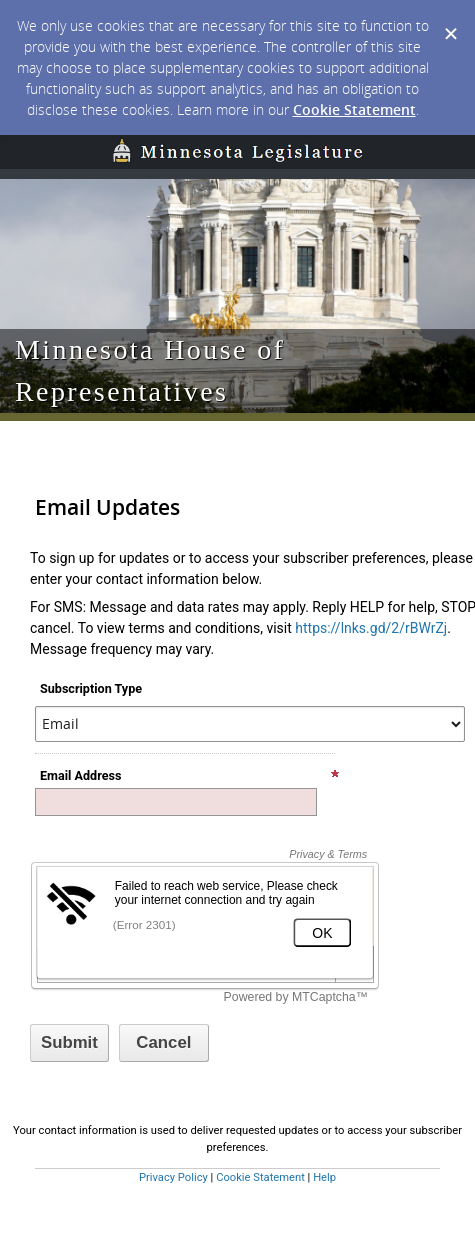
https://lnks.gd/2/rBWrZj (371, 628)
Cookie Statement (354, 109)
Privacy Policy (173, 1177)
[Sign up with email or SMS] (69, 1043)
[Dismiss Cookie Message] (450, 19)
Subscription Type (91, 688)
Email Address (190, 775)
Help (324, 1177)
